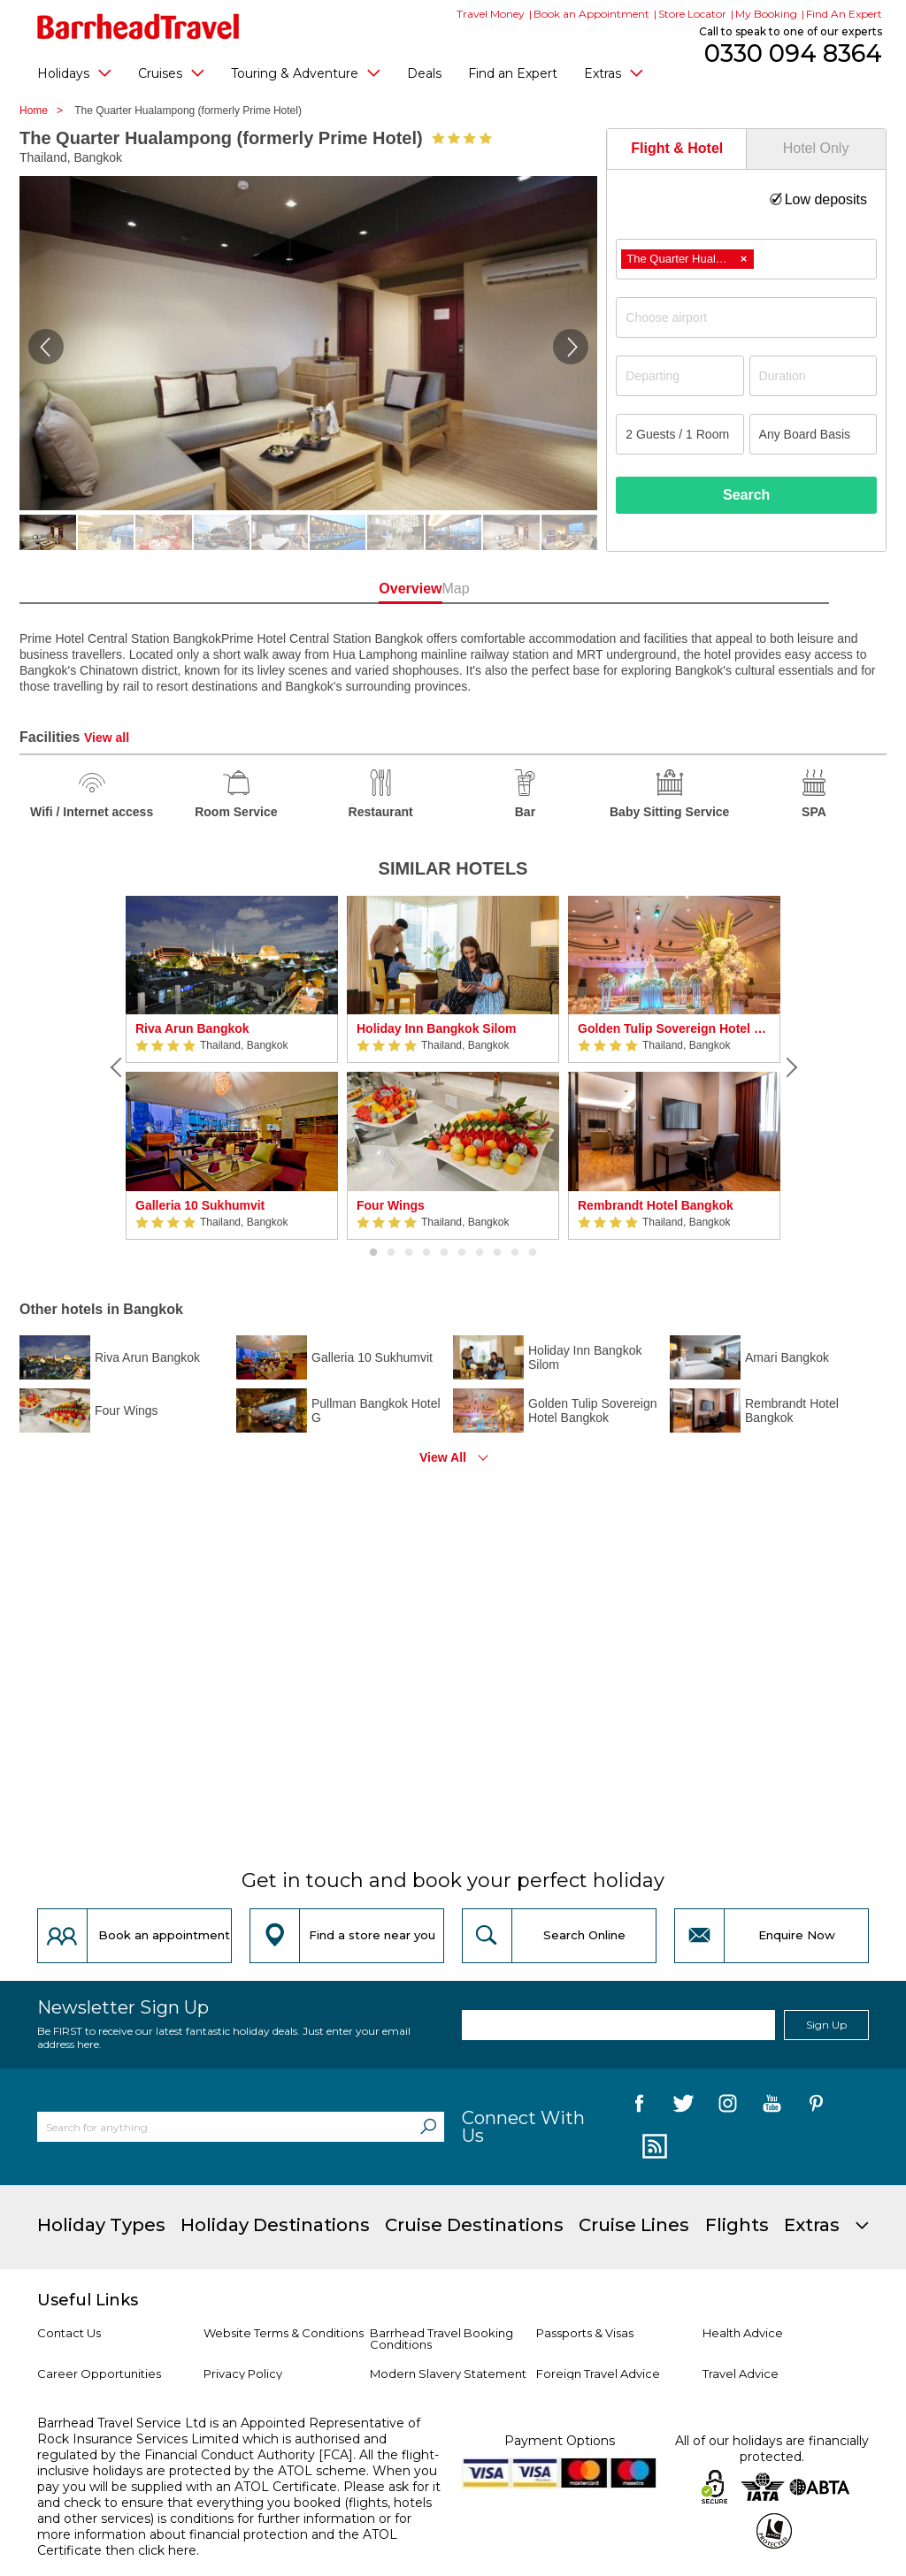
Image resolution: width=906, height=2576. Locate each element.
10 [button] (532, 1253)
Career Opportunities (99, 2373)
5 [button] (444, 1253)
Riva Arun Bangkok (192, 1028)
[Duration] (813, 375)
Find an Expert (512, 73)
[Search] (428, 2127)
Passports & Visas (584, 2333)
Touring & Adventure (305, 72)
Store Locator (692, 13)
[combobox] (746, 259)
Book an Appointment (591, 13)
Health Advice (743, 2333)
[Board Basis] (813, 434)
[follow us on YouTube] (771, 2106)
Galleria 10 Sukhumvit (200, 1205)
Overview (374, 588)
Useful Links (87, 2300)
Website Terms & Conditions (283, 2333)
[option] (231, 1067)
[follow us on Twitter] (683, 2106)
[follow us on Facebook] (639, 2106)
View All (442, 1457)
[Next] (789, 1067)
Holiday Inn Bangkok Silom (436, 1028)
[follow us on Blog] (652, 2147)
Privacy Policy (242, 2373)
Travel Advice (741, 2373)
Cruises (171, 72)
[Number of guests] (679, 434)
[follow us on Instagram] (727, 2106)
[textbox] (755, 317)
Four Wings (391, 1205)
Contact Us (69, 2333)
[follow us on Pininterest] (816, 2106)
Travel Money (491, 13)
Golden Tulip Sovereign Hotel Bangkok (674, 1028)
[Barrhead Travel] (138, 26)
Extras (613, 72)
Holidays (74, 72)
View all (106, 737)
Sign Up (826, 2024)
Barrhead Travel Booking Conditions (441, 2338)
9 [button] (515, 1253)
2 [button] (391, 1253)
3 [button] (409, 1253)
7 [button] (479, 1253)
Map (531, 588)
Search (746, 494)
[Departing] (679, 375)
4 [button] (426, 1253)
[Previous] (117, 1067)
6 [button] (462, 1253)
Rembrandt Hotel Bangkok (655, 1205)
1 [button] (373, 1253)
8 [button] (497, 1253)
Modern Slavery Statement (448, 2373)
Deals (424, 73)
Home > (45, 110)
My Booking (766, 13)
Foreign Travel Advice (598, 2373)
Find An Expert (844, 13)
